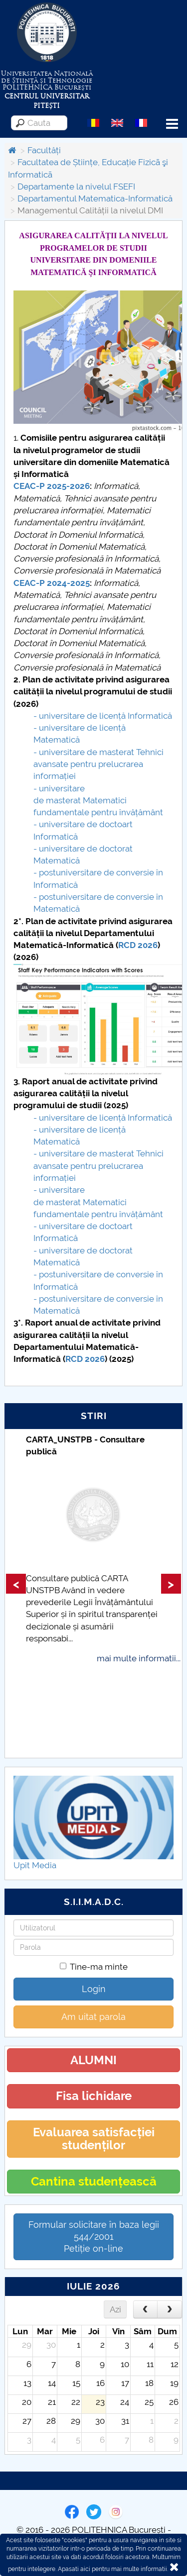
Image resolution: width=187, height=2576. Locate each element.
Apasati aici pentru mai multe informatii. (113, 2569)
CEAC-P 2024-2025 (51, 583)
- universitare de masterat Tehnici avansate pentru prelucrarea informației (98, 764)
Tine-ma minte (94, 1967)
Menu (172, 124)
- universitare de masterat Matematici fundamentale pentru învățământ (98, 800)
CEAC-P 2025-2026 (51, 486)
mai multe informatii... (139, 1658)
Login (94, 1989)
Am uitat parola (93, 2016)
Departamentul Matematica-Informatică (95, 198)
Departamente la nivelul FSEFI (76, 186)
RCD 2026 (138, 945)
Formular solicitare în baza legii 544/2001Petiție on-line (93, 2236)
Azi (115, 2309)
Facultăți (44, 150)
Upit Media (34, 1865)
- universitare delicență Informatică (102, 716)
